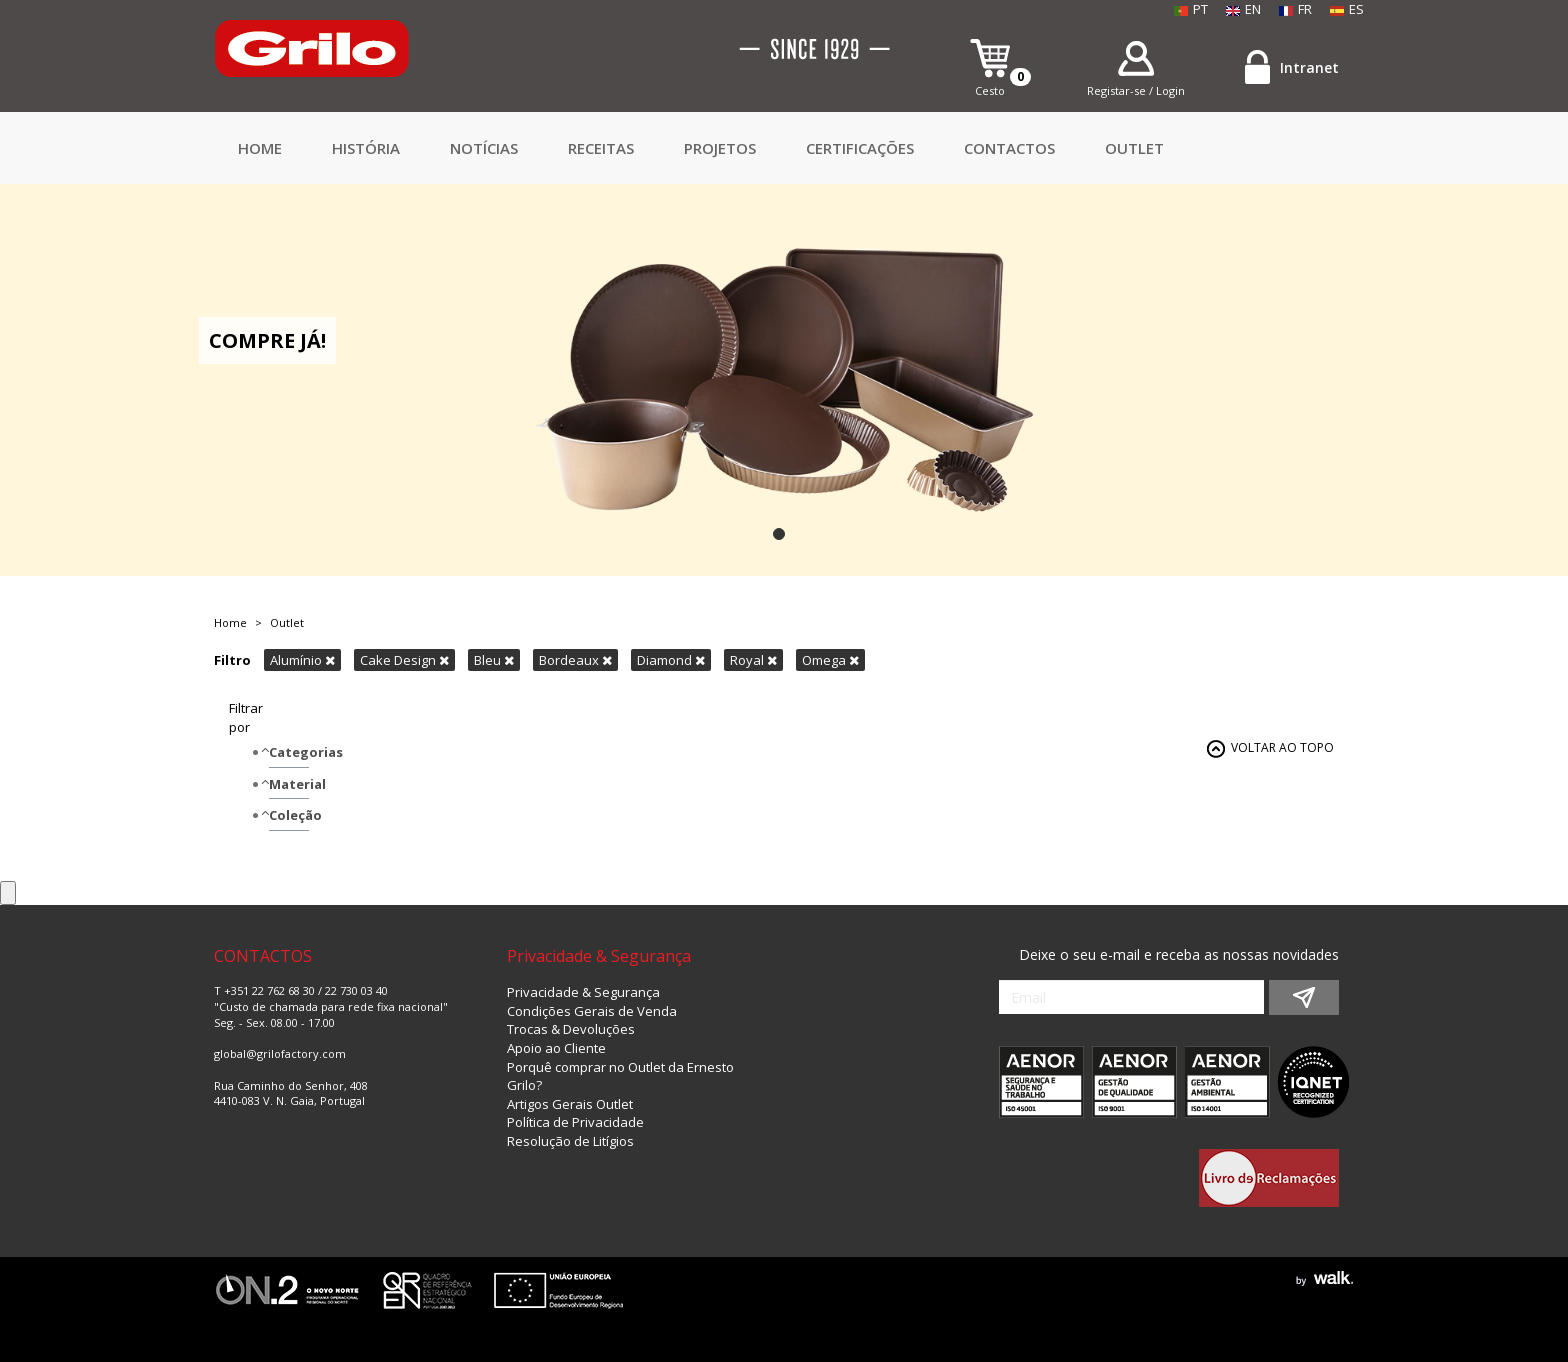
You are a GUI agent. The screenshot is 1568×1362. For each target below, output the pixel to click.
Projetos (720, 148)
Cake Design (404, 660)
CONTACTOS (1009, 148)
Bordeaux (575, 660)
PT (1191, 9)
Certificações (860, 148)
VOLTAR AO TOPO (1282, 747)
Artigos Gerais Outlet (570, 1104)
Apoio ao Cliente (556, 1048)
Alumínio (302, 660)
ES (1347, 9)
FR (1295, 9)
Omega (830, 660)
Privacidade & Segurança (583, 992)
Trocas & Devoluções (571, 1029)
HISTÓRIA (366, 148)
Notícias (484, 148)
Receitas (601, 148)
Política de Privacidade (575, 1122)
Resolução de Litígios (570, 1141)
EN (1243, 9)
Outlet (1134, 148)
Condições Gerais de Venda (592, 1011)
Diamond (671, 660)
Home (260, 148)
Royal (753, 660)
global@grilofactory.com (280, 1053)
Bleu (494, 660)
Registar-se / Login (1136, 90)
